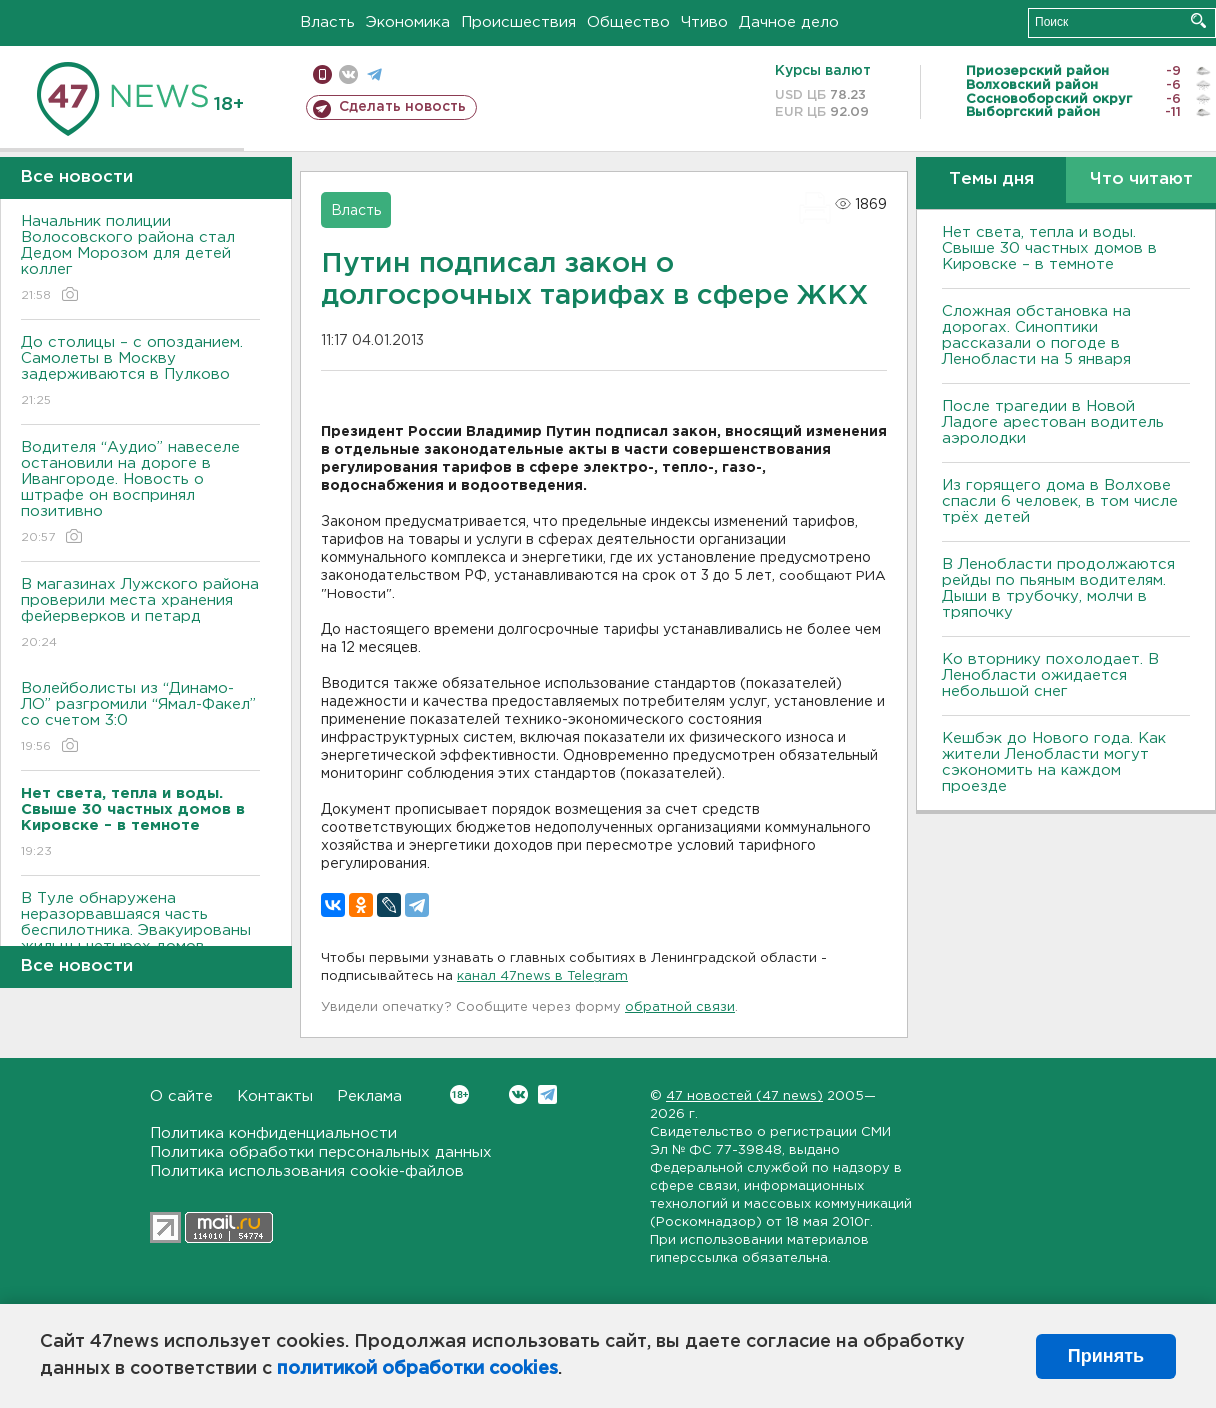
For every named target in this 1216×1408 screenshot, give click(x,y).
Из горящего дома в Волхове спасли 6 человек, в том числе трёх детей (1060, 501)
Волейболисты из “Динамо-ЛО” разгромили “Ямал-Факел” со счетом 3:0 (140, 718)
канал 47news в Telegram (542, 976)
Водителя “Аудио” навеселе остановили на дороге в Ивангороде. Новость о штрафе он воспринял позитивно (140, 493)
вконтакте (348, 74)
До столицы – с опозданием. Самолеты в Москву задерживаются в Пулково (140, 372)
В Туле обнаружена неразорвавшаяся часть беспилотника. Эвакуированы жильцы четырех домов (140, 936)
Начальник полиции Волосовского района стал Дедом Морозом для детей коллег (140, 259)
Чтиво (704, 22)
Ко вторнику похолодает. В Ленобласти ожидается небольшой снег (1050, 675)
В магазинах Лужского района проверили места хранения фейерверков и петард (140, 614)
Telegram (547, 1094)
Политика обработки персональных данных (321, 1152)
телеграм (374, 74)
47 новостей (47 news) (744, 1096)
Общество (628, 22)
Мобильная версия (322, 74)
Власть (327, 22)
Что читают (1141, 179)
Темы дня (991, 179)
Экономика (408, 22)
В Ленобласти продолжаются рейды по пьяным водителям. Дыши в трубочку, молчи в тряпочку (1058, 588)
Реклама (369, 1096)
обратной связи (680, 1007)
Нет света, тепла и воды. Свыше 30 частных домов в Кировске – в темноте (1049, 248)
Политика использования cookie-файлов (307, 1171)
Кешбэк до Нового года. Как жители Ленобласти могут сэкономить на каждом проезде (1054, 762)
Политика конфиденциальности (273, 1133)
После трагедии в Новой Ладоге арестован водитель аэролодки (1053, 422)
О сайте (181, 1096)
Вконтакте (459, 1094)
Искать (1198, 20)
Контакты (275, 1096)
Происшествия (518, 22)
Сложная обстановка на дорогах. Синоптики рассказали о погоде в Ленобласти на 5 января (1036, 335)
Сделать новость (402, 107)
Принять (1106, 1356)
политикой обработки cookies (417, 1369)
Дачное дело (789, 22)
